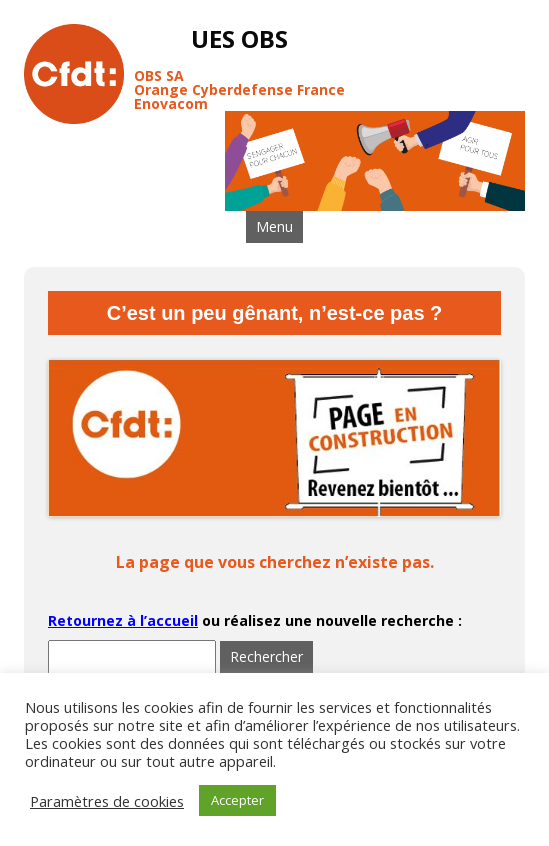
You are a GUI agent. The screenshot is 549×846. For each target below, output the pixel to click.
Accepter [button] (237, 800)
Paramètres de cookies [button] (107, 801)
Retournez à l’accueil (123, 620)
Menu (274, 226)
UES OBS (239, 39)
